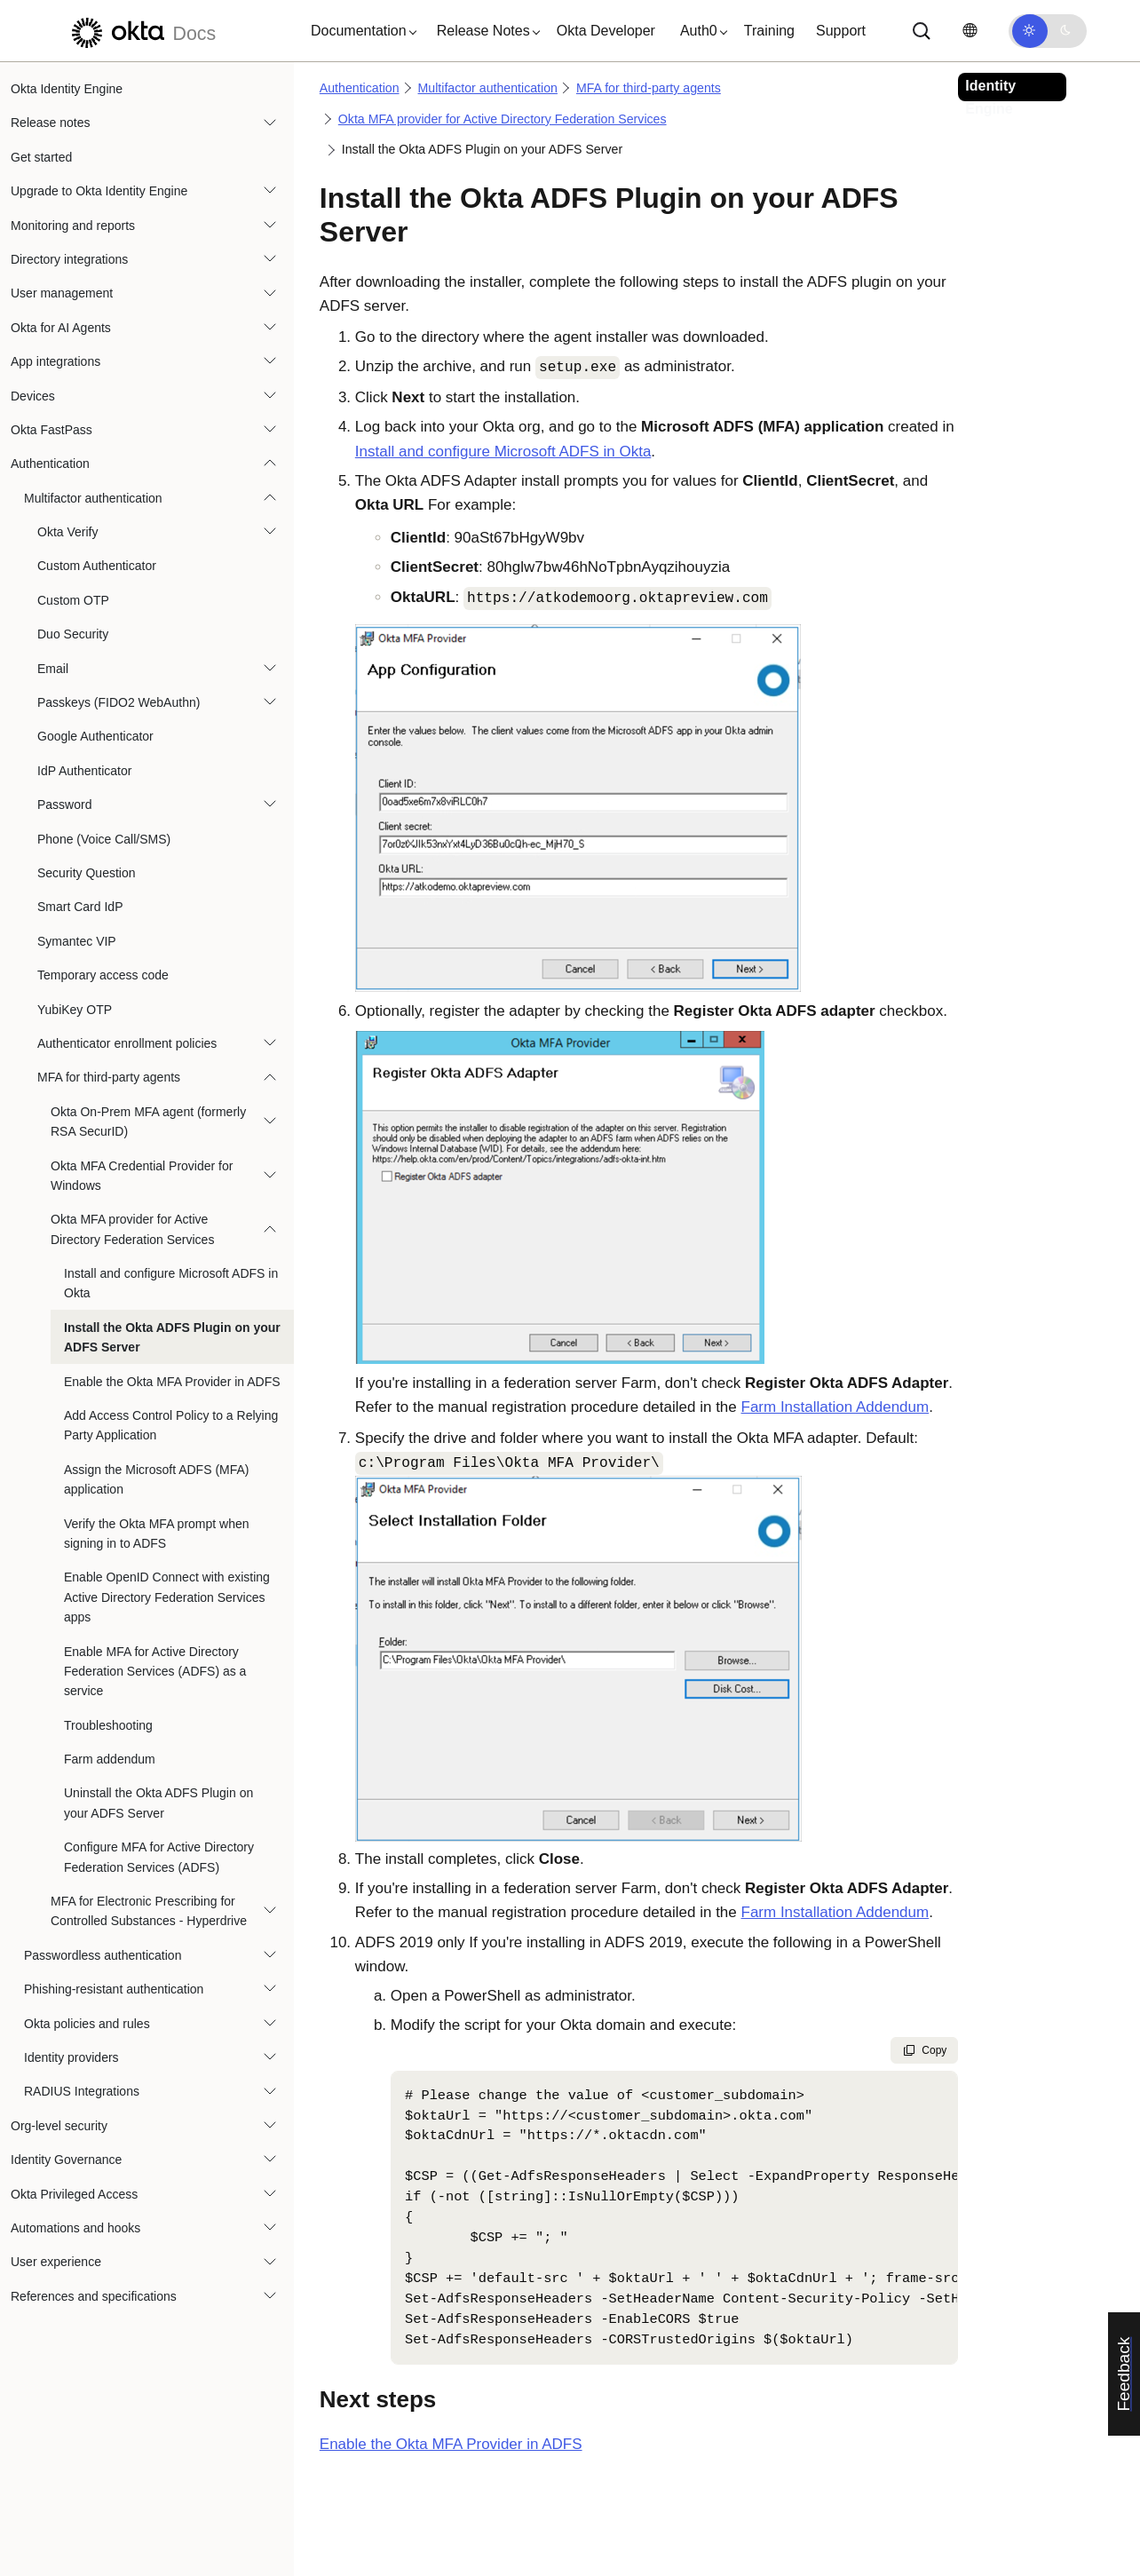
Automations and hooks (75, 2228)
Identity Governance (66, 2159)
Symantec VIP (76, 941)
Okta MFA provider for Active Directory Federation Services (132, 1229)
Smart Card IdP (80, 907)
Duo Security (72, 634)
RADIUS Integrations (81, 2091)
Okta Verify (67, 532)
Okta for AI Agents (61, 328)
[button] (360, 31)
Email (52, 669)
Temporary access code (103, 975)
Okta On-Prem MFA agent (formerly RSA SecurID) (148, 1121)
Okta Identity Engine (67, 89)
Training (769, 30)
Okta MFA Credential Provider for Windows (142, 1176)
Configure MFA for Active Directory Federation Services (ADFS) (159, 1857)
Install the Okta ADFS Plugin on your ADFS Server (172, 1337)
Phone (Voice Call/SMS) (103, 839)
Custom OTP (73, 600)
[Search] (921, 31)
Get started (41, 157)
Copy (924, 2050)
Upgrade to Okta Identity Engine (99, 191)
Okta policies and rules (87, 2024)
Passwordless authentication (102, 1955)
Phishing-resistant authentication (113, 1989)
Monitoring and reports (73, 225)
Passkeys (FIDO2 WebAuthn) (118, 702)
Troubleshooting (108, 1725)
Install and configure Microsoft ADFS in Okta (171, 1283)
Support (841, 30)
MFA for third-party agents (108, 1077)
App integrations (55, 361)
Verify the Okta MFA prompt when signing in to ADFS (156, 1533)
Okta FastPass (51, 430)
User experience (56, 2262)
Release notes (51, 122)
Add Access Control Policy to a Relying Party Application (171, 1425)
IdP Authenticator (84, 771)
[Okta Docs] (141, 30)
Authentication (50, 463)
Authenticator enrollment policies (127, 1043)
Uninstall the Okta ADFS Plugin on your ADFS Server (158, 1802)
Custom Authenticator (96, 566)
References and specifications (94, 2296)
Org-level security (59, 2126)
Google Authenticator (95, 736)
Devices (33, 396)
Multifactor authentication (93, 498)
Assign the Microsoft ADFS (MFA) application (156, 1479)
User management (62, 293)
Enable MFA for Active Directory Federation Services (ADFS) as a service (155, 1672)
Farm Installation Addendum (835, 1407)
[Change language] (969, 30)
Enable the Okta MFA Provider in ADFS (172, 1382)
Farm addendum (109, 1759)
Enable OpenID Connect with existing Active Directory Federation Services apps (167, 1597)
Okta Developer (606, 30)
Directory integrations (69, 259)
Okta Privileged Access (74, 2194)
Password (64, 804)
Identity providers (71, 2057)
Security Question (86, 873)
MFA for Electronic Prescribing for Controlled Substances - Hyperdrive (149, 1911)
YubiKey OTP (74, 1010)
